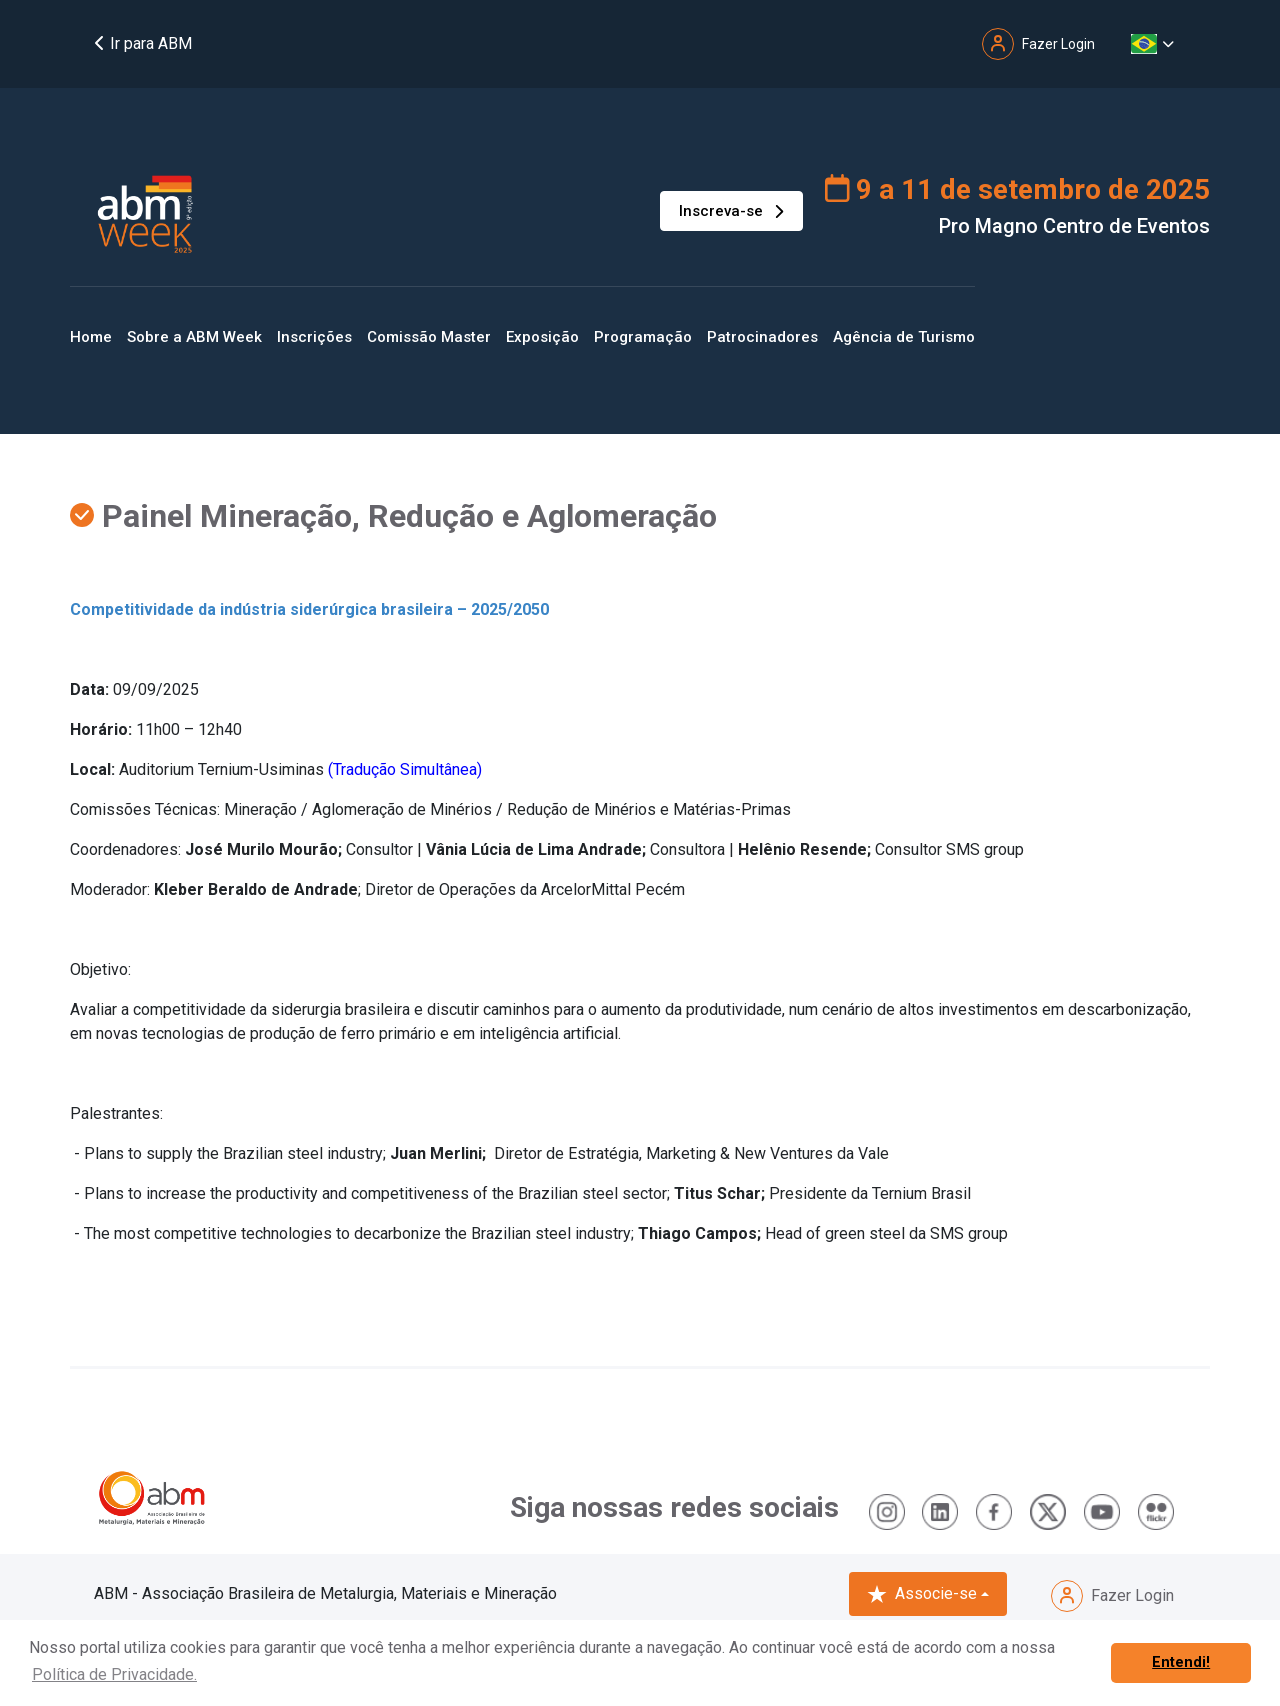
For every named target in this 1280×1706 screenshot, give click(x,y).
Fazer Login (1112, 1596)
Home (91, 337)
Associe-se (922, 1594)
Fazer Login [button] (1038, 44)
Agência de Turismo (904, 337)
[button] (1152, 44)
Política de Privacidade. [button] (114, 1674)
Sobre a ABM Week (194, 337)
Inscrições (314, 337)
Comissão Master (429, 337)
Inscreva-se (731, 211)
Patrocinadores (762, 337)
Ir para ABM (143, 43)
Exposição (542, 337)
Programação (643, 337)
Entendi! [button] (1181, 1662)
